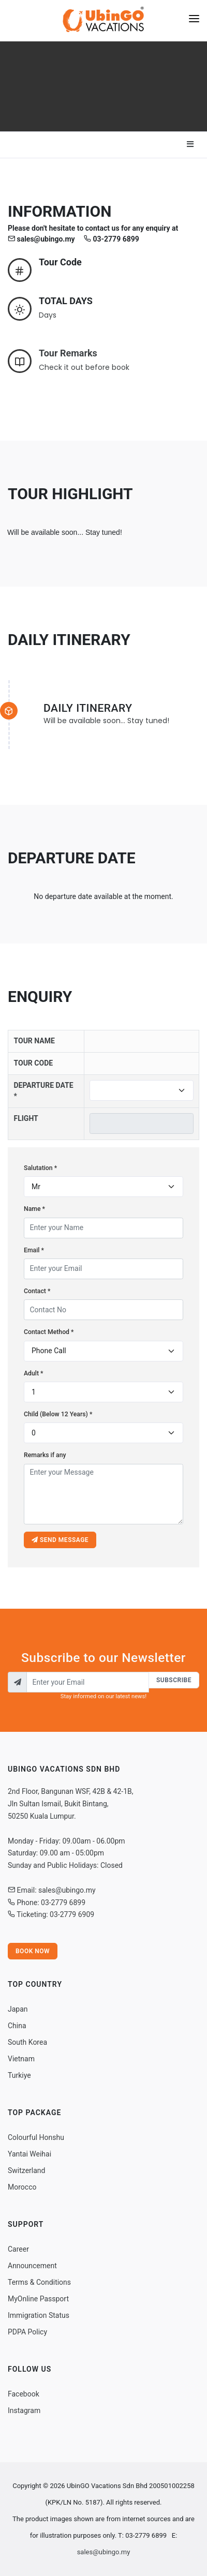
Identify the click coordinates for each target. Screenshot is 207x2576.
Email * (34, 1250)
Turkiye (19, 2075)
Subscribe (173, 1680)
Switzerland (26, 2170)
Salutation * (40, 1168)
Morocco (22, 2187)
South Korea (27, 2042)
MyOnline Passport (38, 2299)
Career (18, 2249)
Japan (18, 2009)
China (17, 2025)
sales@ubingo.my (103, 2552)
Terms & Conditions (39, 2282)
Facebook (23, 2394)
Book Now (33, 1951)
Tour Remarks (68, 353)
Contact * (37, 1291)
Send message (60, 1540)
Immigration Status (38, 2315)
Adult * (33, 1373)
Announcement (32, 2266)
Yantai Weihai (29, 2154)
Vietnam (21, 2059)
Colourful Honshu (36, 2137)
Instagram (24, 2410)
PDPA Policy (27, 2332)
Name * (34, 1208)
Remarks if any (45, 1455)
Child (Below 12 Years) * (58, 1414)
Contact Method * (48, 1332)
